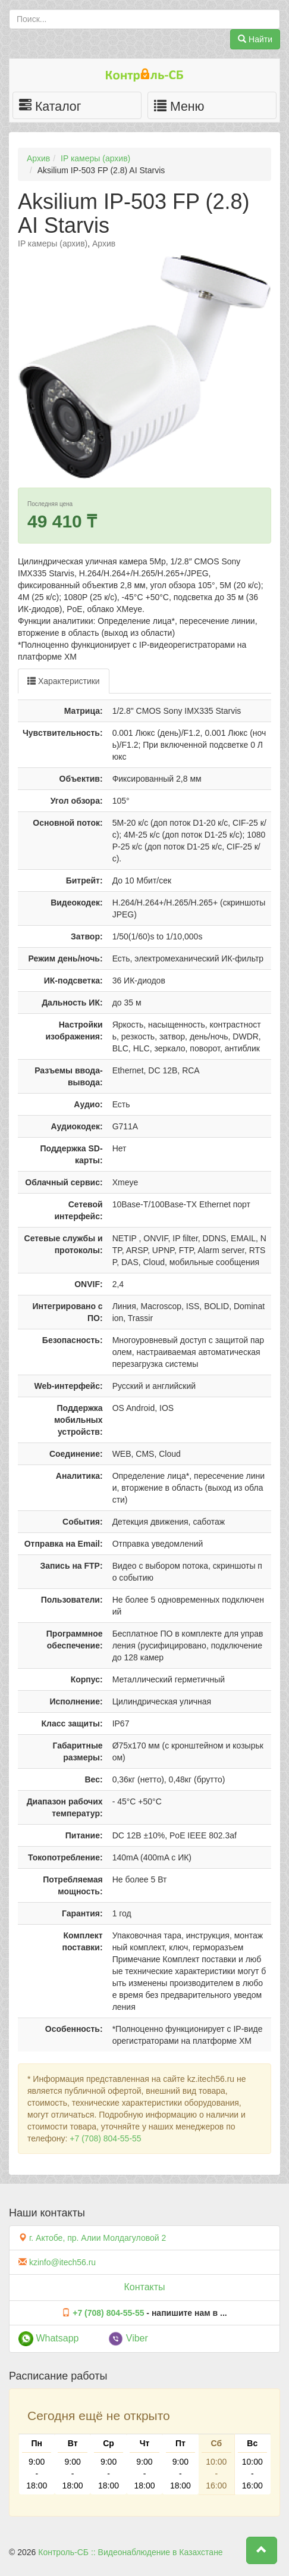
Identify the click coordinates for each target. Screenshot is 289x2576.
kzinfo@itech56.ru (62, 2262)
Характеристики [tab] (63, 681)
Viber (128, 2338)
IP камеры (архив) (95, 158)
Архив (38, 158)
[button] (261, 2550)
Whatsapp (48, 2338)
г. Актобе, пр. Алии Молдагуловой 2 (97, 2238)
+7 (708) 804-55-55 (105, 2138)
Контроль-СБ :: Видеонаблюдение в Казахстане (130, 2552)
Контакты (144, 2287)
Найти (255, 39)
